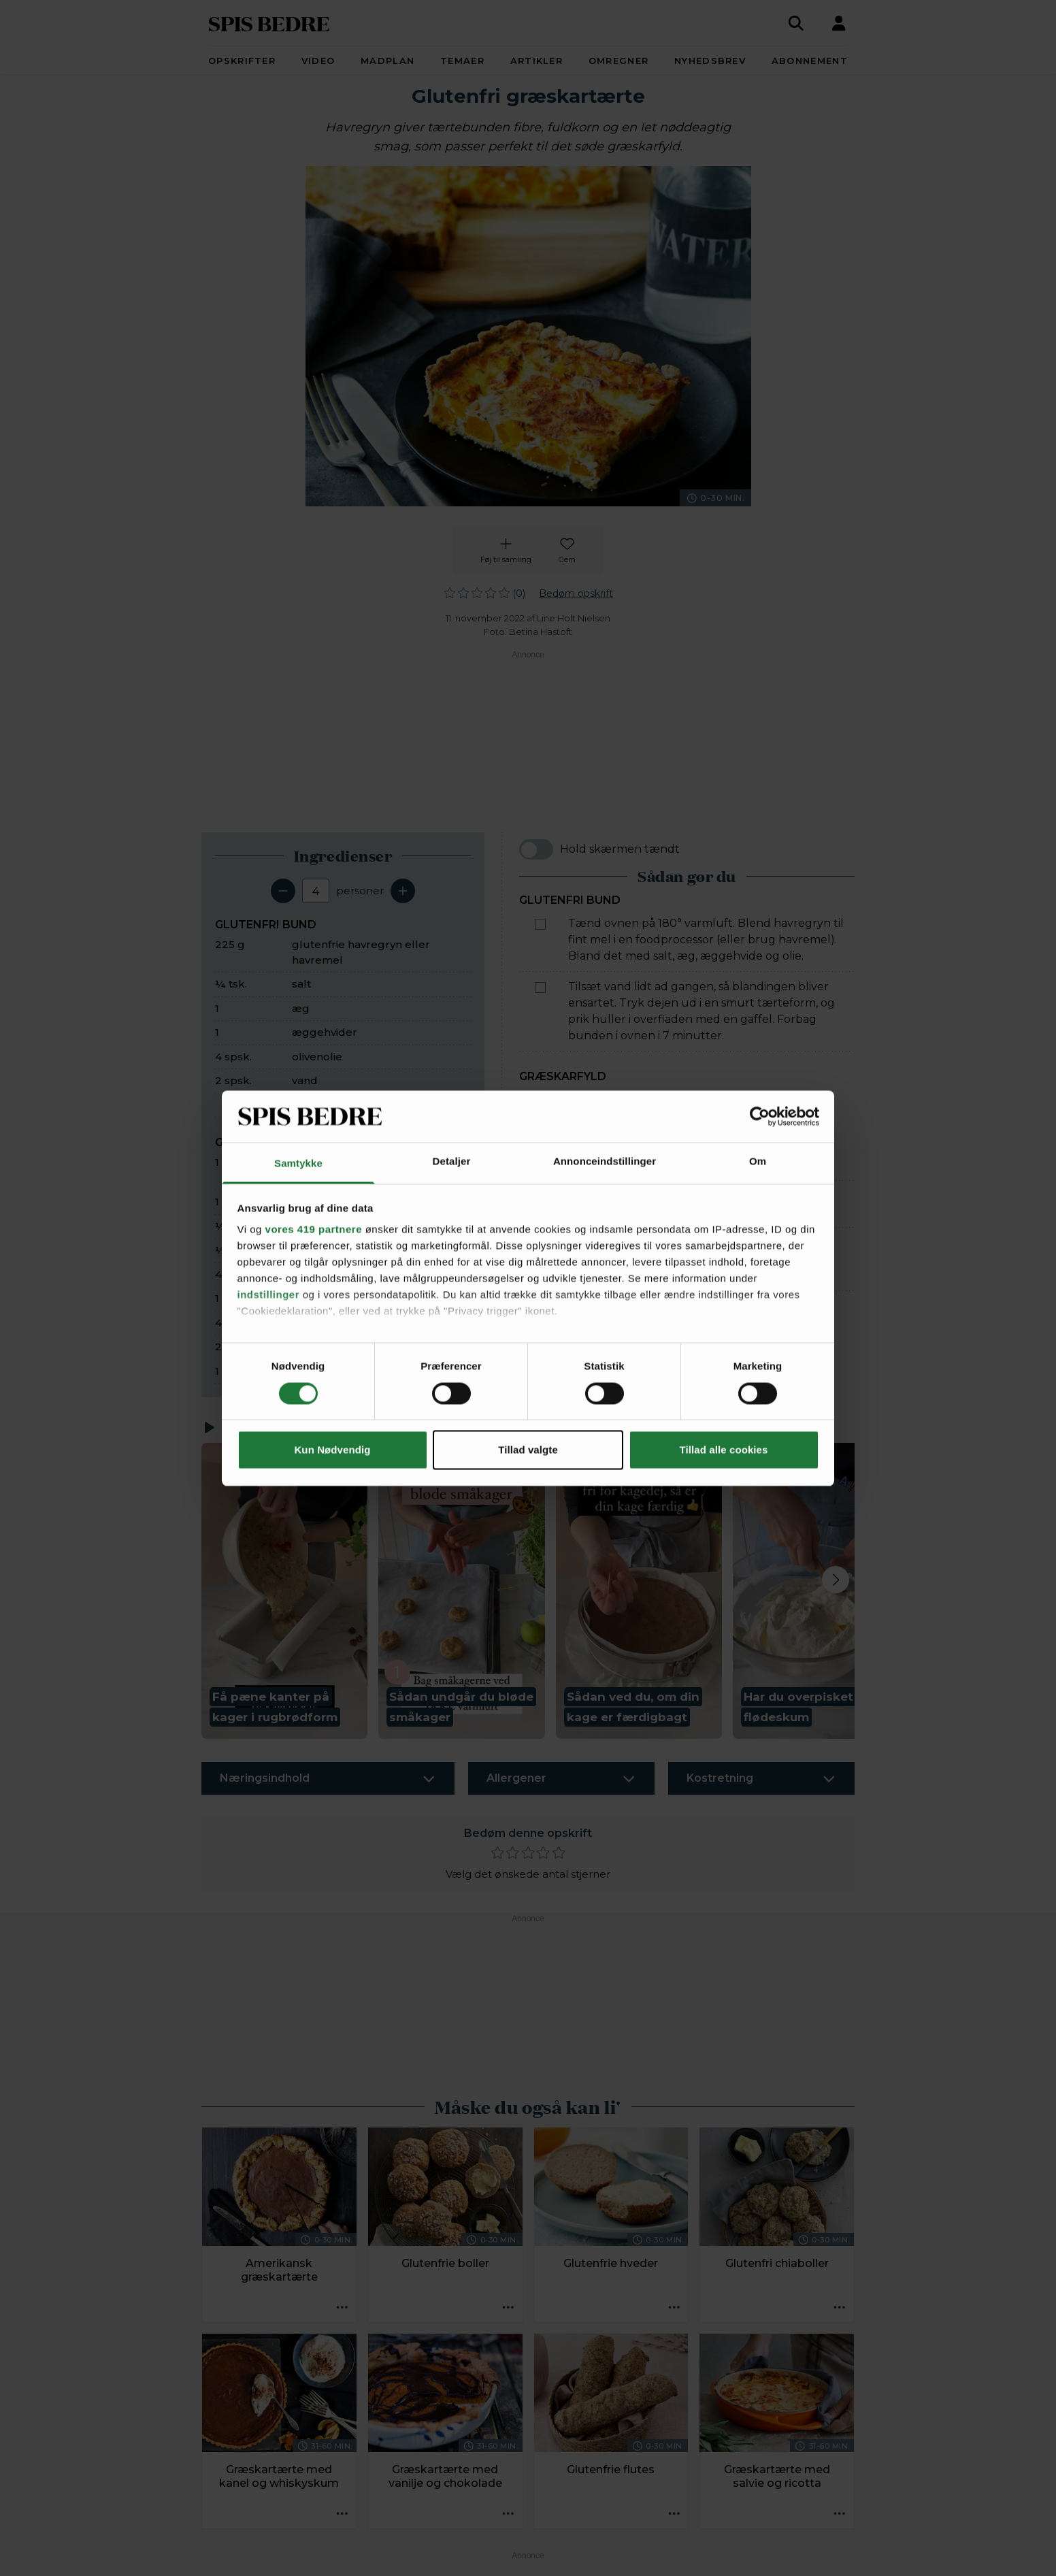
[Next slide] (835, 1579)
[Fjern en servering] (283, 891)
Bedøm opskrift (576, 593)
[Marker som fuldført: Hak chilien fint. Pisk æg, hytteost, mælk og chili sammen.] (540, 1196)
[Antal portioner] (315, 891)
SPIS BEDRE (269, 22)
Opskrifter (242, 60)
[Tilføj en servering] (403, 891)
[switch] (536, 849)
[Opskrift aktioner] (342, 2308)
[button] (284, 1591)
